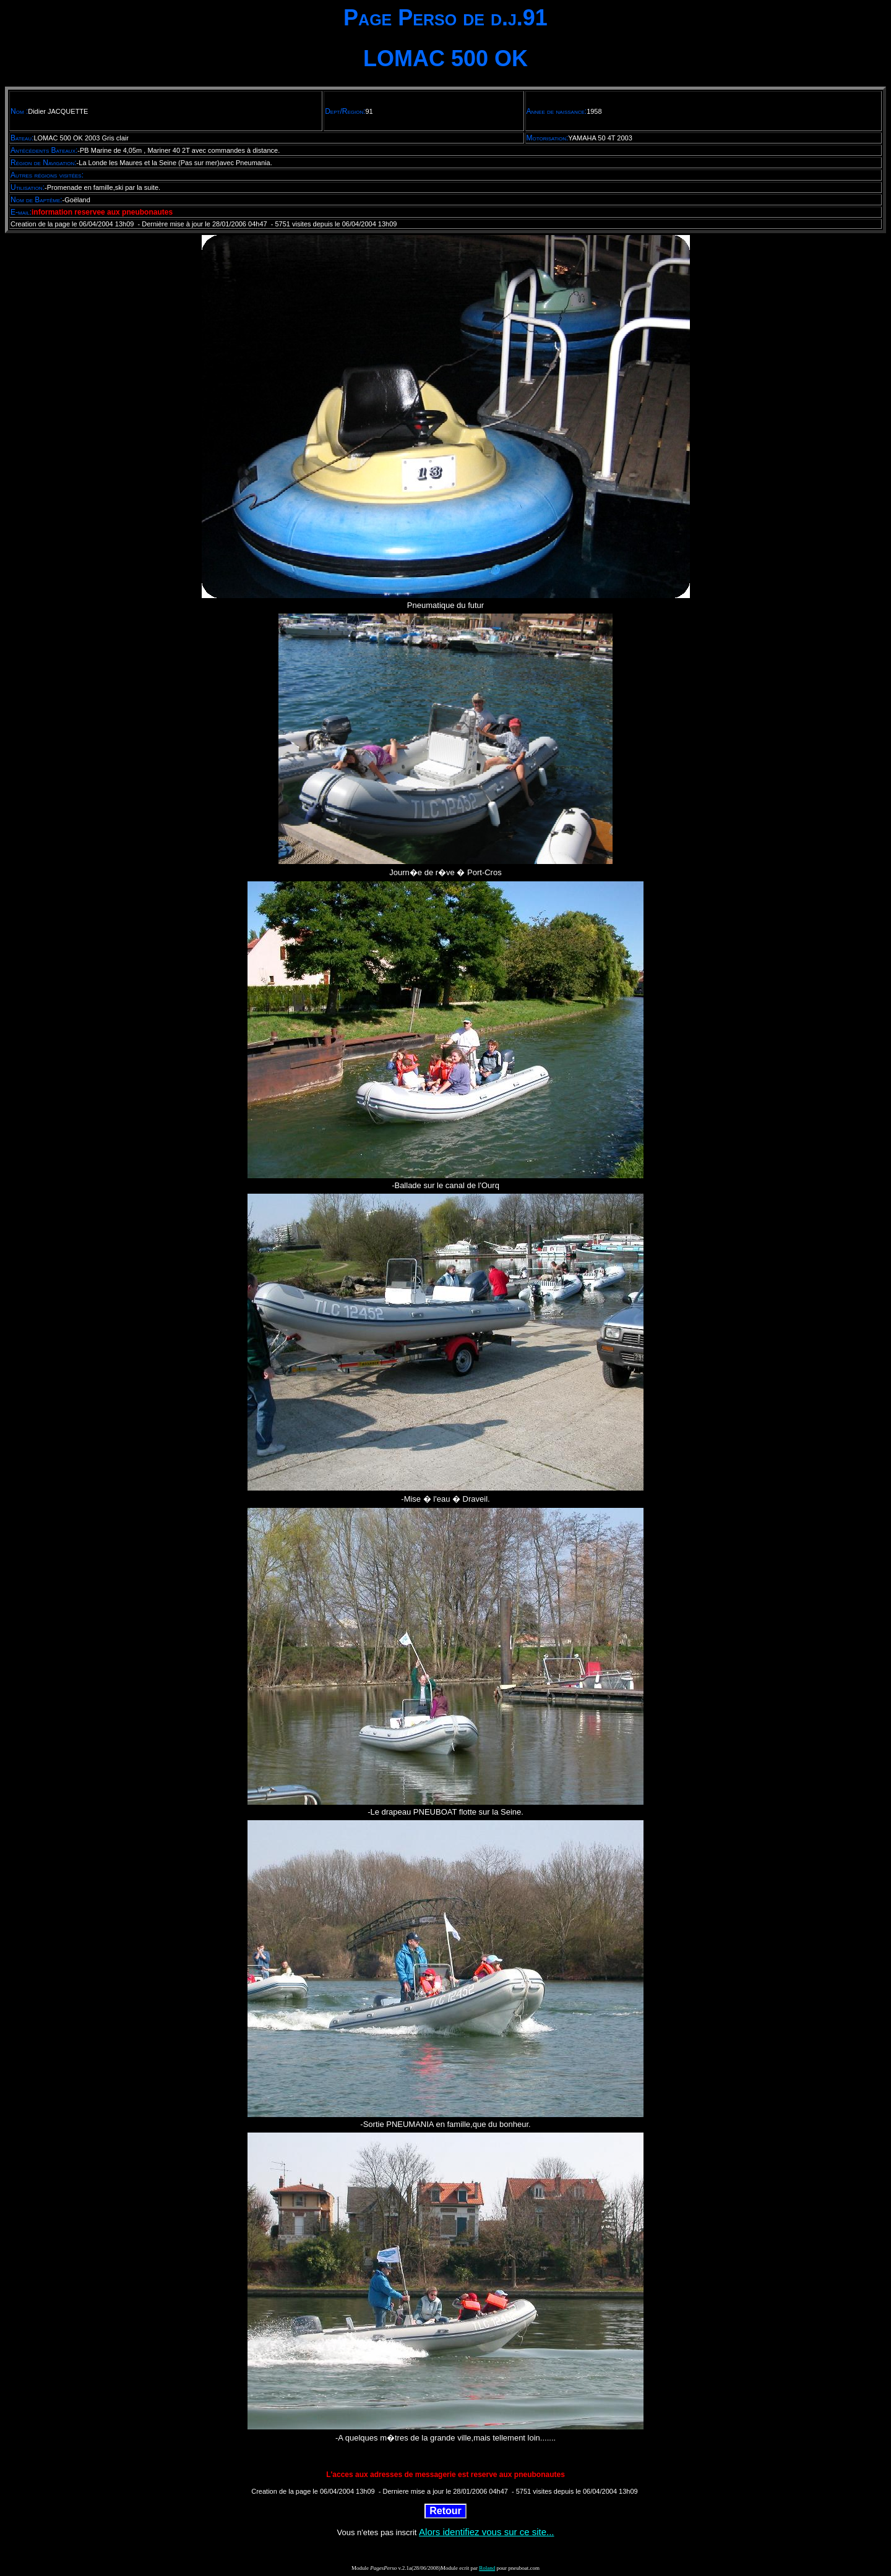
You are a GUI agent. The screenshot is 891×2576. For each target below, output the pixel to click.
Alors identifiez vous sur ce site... (486, 2532)
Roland (487, 2568)
